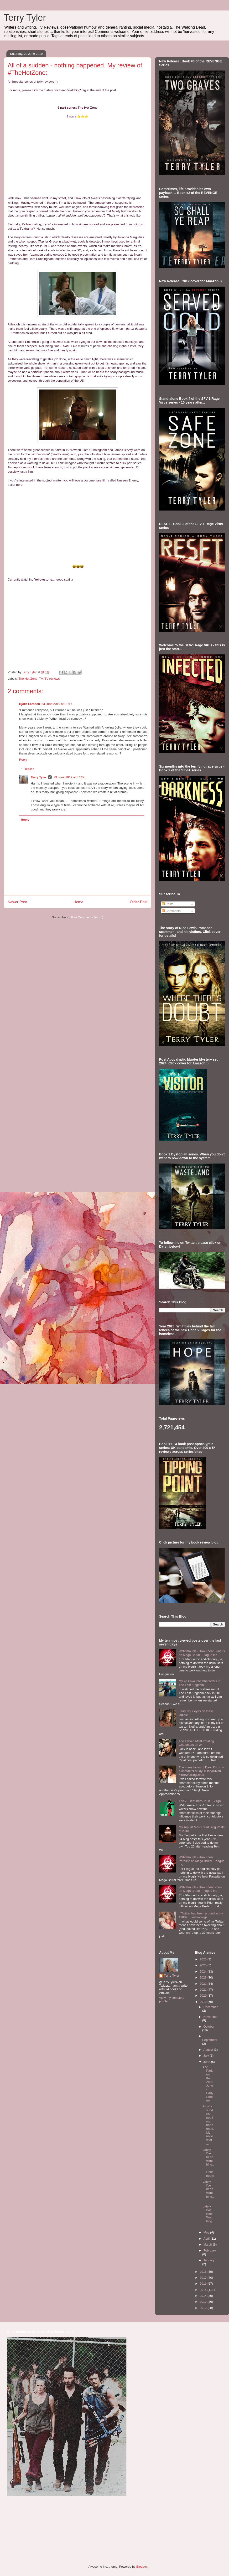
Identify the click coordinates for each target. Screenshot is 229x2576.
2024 (204, 1971)
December (210, 2007)
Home (78, 902)
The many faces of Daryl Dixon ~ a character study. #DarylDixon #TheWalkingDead (201, 1771)
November (210, 2017)
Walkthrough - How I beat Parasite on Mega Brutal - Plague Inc (201, 1860)
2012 (204, 2308)
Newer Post (17, 902)
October (208, 2026)
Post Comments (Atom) (87, 917)
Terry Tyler (25, 18)
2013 (204, 2301)
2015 (204, 2290)
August (208, 2049)
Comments (171, 911)
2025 (204, 1965)
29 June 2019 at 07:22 (68, 777)
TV (41, 678)
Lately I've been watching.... (208, 2191)
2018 (204, 2271)
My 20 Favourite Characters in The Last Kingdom (199, 1683)
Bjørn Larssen (29, 704)
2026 (204, 1959)
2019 (204, 2002)
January (208, 2260)
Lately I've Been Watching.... (208, 2216)
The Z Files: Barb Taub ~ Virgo (200, 1801)
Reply (23, 759)
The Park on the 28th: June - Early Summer (208, 2083)
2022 (204, 1983)
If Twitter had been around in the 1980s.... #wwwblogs (201, 1915)
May (206, 2232)
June (207, 2062)
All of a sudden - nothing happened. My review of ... (208, 2125)
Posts (167, 904)
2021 (204, 1989)
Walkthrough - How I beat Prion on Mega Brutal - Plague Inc (200, 1889)
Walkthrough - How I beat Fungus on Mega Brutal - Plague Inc (202, 1653)
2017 (204, 2277)
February (209, 2250)
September (210, 2040)
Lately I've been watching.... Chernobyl (208, 2162)
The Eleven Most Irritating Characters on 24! (196, 1743)
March (208, 2244)
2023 (204, 1977)
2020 (204, 1995)
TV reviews (52, 678)
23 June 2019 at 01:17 (56, 704)
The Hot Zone (27, 678)
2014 (204, 2296)
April (207, 2238)
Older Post (138, 902)
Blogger (141, 2566)
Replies (29, 769)
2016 (204, 2283)
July (206, 2055)
